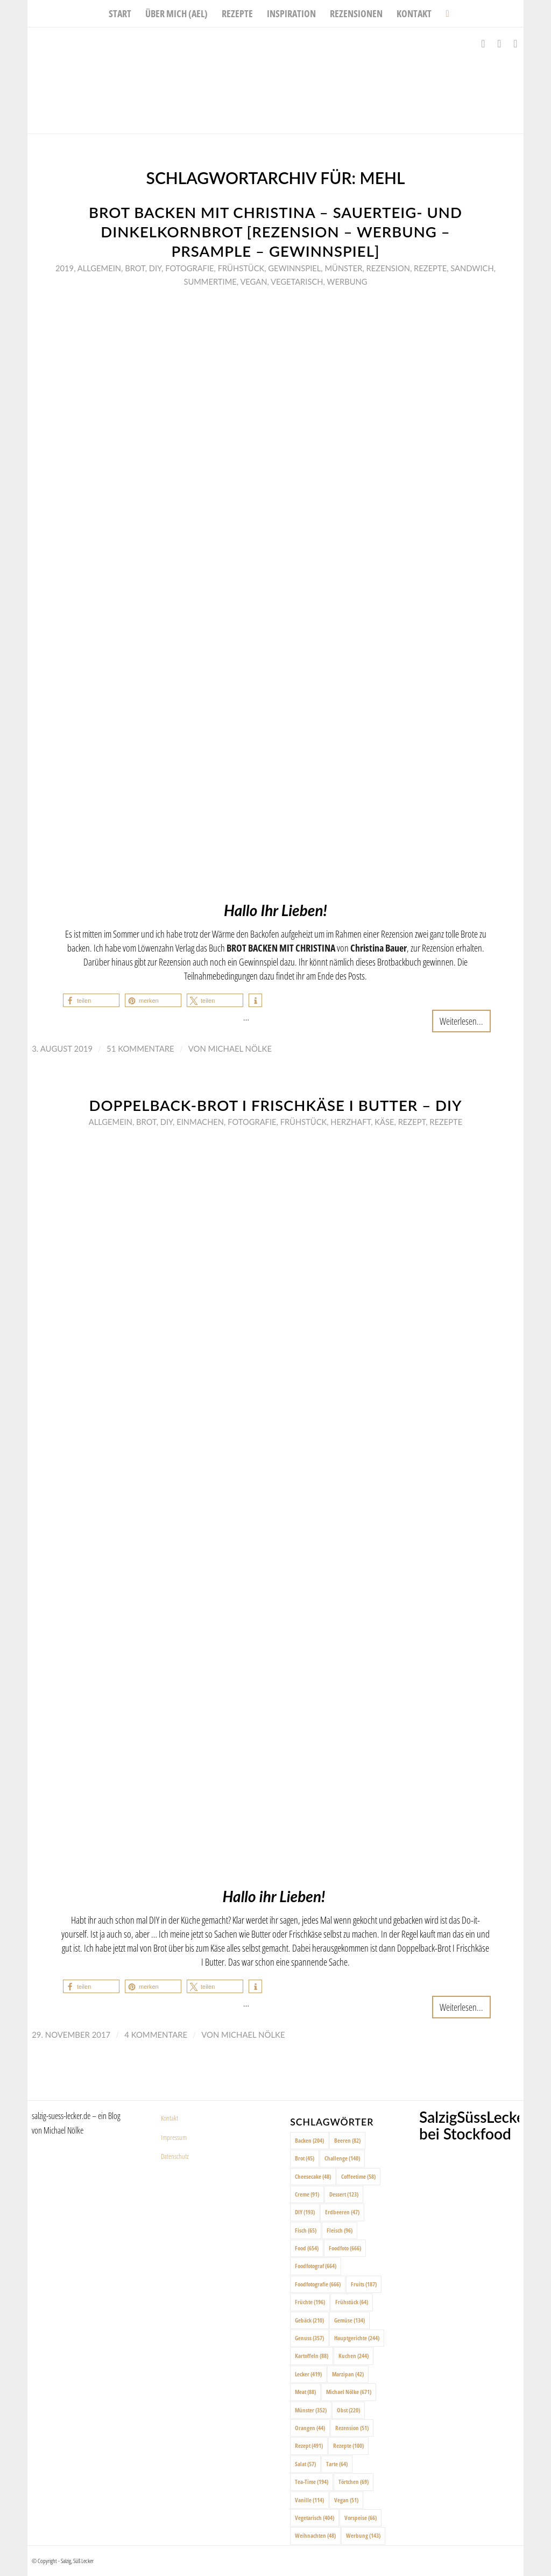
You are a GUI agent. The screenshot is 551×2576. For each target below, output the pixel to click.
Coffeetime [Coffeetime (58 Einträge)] (358, 2176)
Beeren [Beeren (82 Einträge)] (347, 2140)
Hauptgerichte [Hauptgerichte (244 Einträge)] (356, 2338)
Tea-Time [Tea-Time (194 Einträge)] (311, 2482)
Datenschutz (175, 2156)
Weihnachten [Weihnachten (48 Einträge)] (315, 2535)
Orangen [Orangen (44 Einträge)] (310, 2428)
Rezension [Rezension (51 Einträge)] (352, 2428)
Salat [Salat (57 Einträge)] (305, 2464)
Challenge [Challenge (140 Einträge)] (342, 2158)
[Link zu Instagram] (499, 44)
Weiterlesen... (461, 1020)
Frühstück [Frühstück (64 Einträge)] (351, 2302)
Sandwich (471, 268)
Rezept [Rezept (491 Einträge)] (309, 2445)
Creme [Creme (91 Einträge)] (307, 2194)
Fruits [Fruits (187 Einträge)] (364, 2284)
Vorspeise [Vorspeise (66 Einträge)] (360, 2518)
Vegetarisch (297, 281)
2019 (64, 268)
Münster (343, 268)
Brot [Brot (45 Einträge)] (304, 2158)
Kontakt (169, 2118)
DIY (155, 268)
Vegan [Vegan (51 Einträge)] (346, 2500)
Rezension (388, 268)
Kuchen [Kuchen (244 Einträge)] (353, 2356)
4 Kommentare (155, 2034)
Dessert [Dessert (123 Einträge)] (343, 2194)
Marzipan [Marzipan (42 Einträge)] (348, 2374)
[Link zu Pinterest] (515, 44)
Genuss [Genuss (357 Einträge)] (309, 2338)
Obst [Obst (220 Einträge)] (348, 2410)
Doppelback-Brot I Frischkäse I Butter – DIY (275, 1105)
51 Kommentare (140, 1048)
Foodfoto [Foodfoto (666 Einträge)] (345, 2248)
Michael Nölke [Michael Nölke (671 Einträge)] (348, 2392)
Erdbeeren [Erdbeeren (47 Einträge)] (342, 2212)
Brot (135, 268)
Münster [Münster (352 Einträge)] (311, 2410)
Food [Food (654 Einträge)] (307, 2248)
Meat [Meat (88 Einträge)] (305, 2392)
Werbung (347, 281)
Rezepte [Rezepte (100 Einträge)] (348, 2445)
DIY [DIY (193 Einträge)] (305, 2212)
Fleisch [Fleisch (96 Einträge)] (339, 2230)
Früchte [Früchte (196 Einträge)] (310, 2302)
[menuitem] (120, 13)
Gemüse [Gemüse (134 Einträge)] (349, 2320)
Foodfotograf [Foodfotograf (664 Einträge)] (315, 2266)
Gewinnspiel (294, 268)
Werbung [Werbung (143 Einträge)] (363, 2535)
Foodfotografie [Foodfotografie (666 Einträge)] (318, 2284)
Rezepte (430, 268)
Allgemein (99, 268)
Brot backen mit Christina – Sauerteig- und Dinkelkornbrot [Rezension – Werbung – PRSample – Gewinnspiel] (275, 231)
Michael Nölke (240, 1048)
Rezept (412, 1122)
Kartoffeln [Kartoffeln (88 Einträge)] (311, 2356)
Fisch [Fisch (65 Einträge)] (305, 2230)
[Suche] (444, 13)
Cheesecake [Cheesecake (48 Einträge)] (313, 2176)
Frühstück (241, 268)
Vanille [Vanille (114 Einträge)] (309, 2500)
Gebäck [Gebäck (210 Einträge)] (309, 2320)
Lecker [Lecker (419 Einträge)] (308, 2374)
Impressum (174, 2137)
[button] (91, 1000)
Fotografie (189, 268)
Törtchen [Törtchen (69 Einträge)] (353, 2482)
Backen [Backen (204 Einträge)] (309, 2140)
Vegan (253, 281)
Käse (384, 1122)
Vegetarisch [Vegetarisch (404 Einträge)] (314, 2518)
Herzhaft (350, 1122)
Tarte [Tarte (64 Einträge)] (337, 2464)
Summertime (209, 281)
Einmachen (200, 1122)
